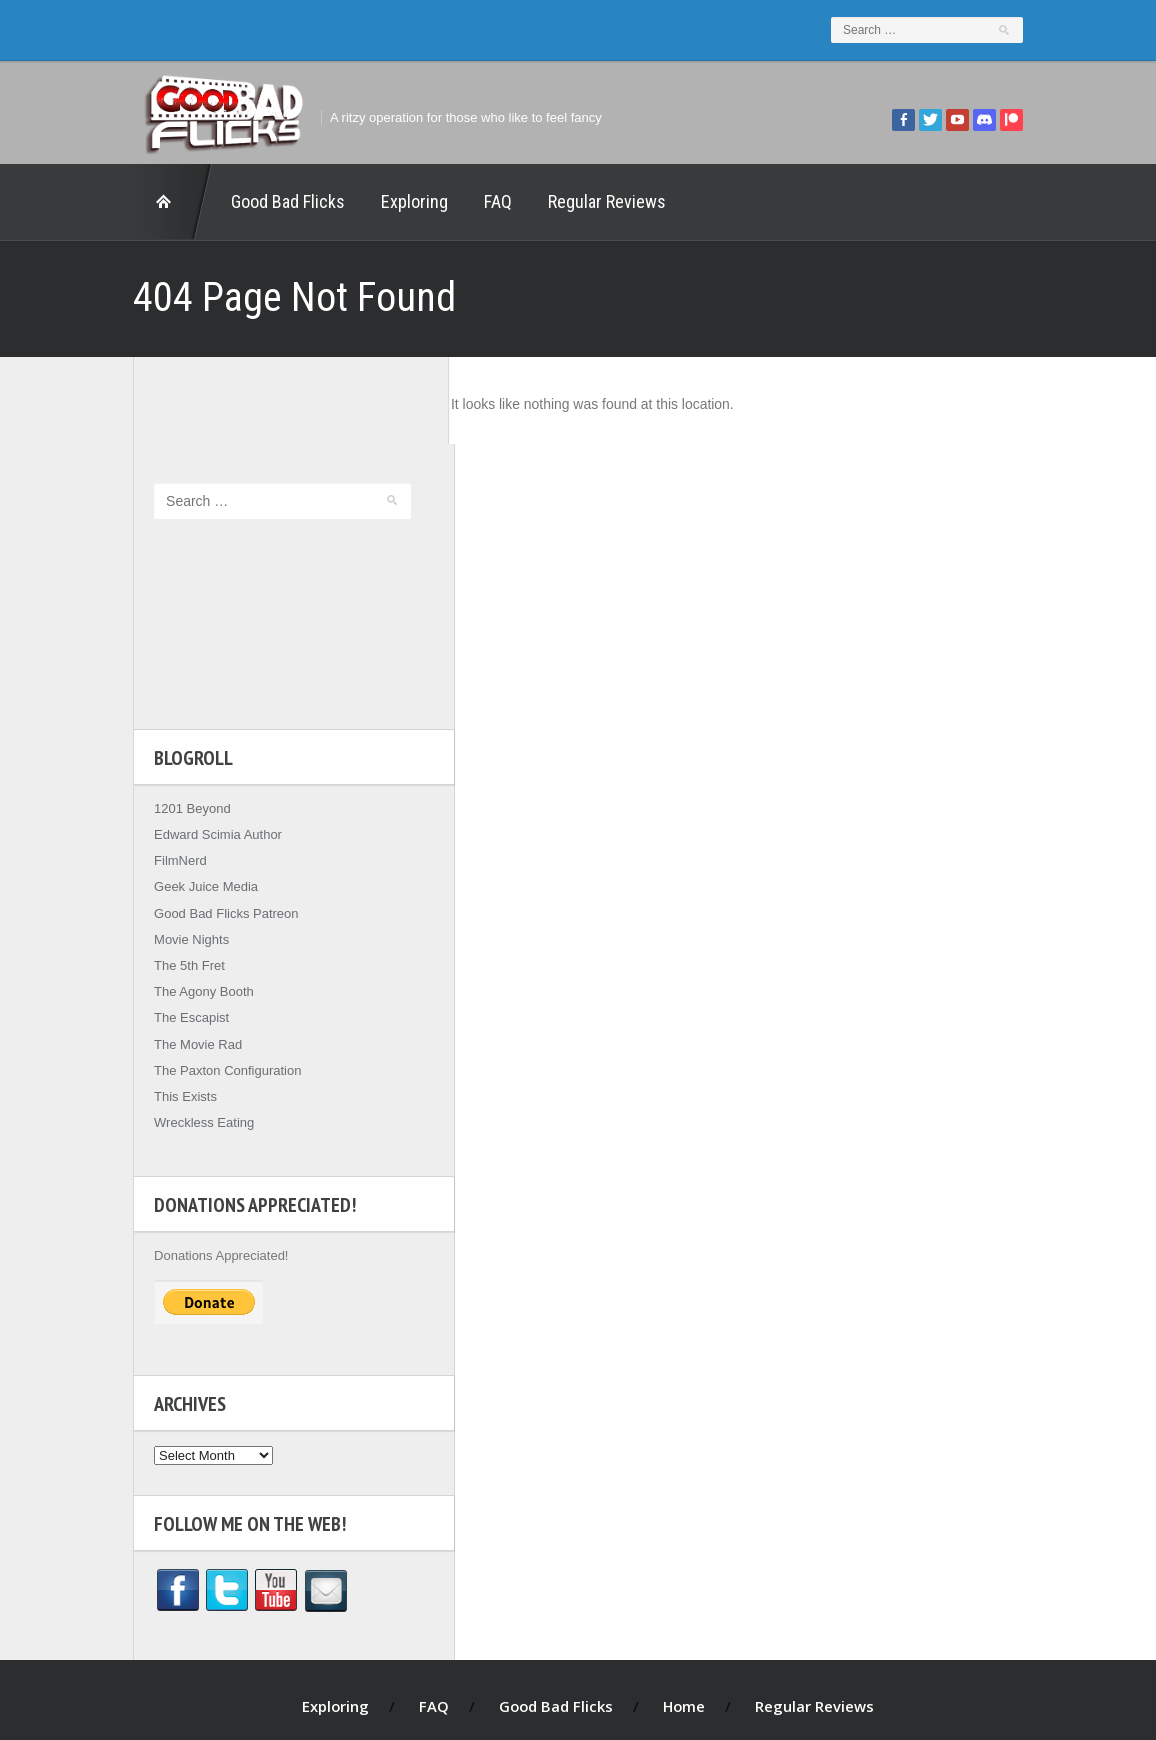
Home (156, 202)
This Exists (168, 1009)
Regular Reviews (590, 201)
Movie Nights (174, 852)
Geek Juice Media (189, 800)
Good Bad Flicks (271, 201)
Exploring (397, 201)
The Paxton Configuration (210, 983)
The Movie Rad (181, 957)
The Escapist (174, 931)
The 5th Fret (172, 878)
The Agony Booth (187, 905)
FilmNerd (163, 774)
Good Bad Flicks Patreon (209, 826)
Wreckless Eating (187, 1036)
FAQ (481, 201)
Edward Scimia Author (201, 748)
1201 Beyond (175, 721)
